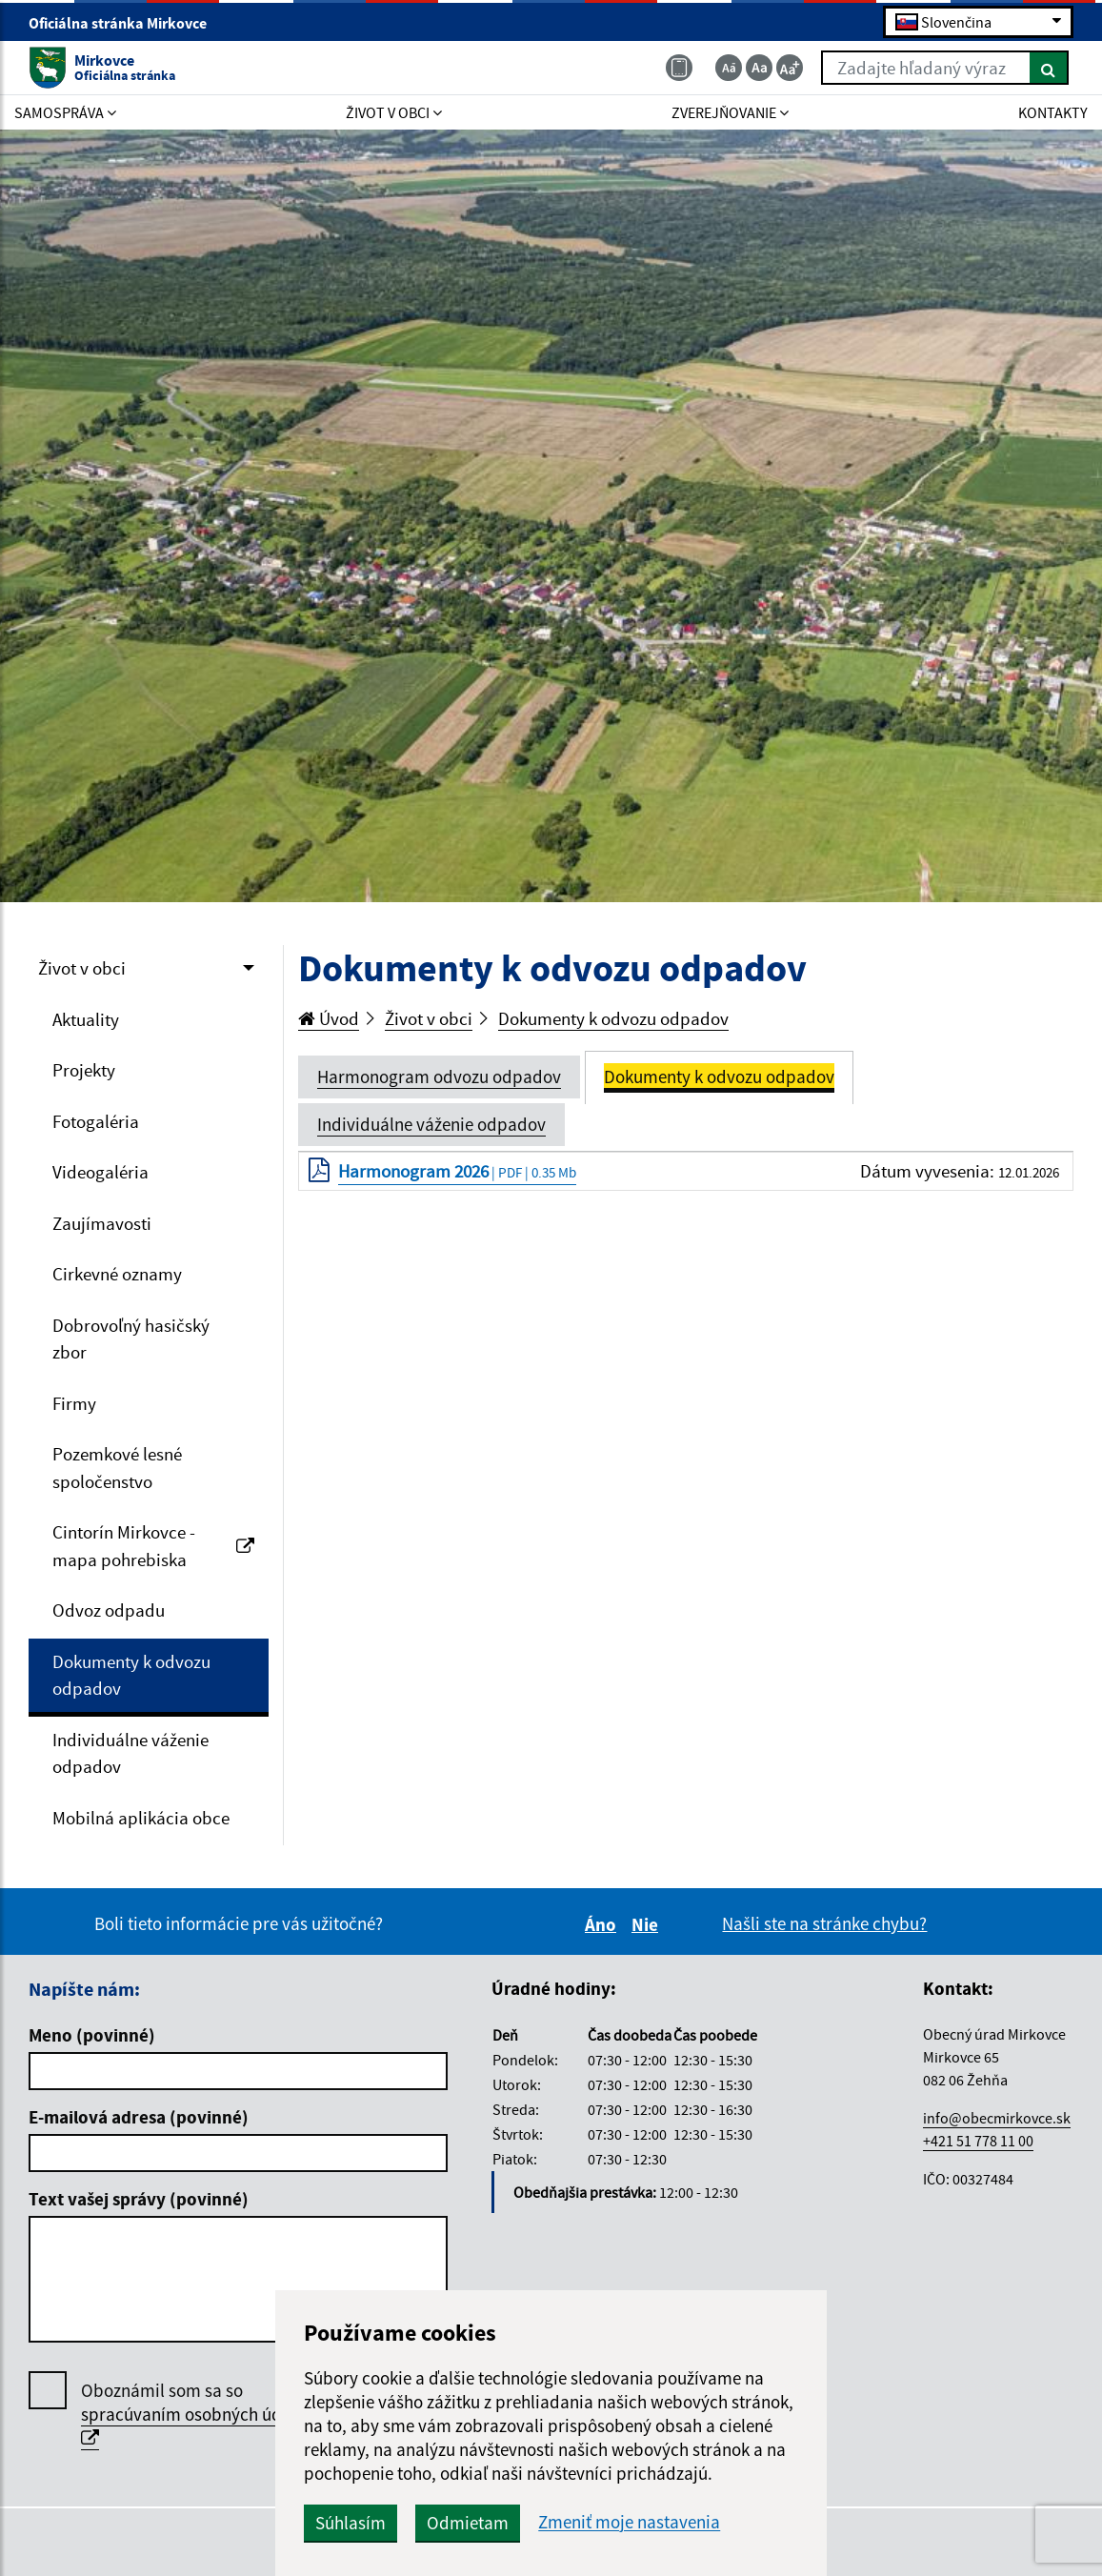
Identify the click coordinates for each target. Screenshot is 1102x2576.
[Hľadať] (1049, 67)
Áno (603, 1924)
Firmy (74, 1403)
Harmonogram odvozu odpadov (439, 1076)
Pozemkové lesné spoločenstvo (117, 1467)
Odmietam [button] (468, 2522)
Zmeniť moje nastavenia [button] (629, 2522)
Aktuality (85, 1019)
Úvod (328, 1018)
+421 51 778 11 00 (978, 2140)
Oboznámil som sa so (197, 2414)
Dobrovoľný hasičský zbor (131, 1339)
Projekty (83, 1069)
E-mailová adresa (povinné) (139, 2116)
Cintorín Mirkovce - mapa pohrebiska (153, 1545)
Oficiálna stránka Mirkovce (126, 22)
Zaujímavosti (101, 1223)
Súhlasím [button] (350, 2522)
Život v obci (82, 967)
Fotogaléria (95, 1121)
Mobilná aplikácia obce (141, 1817)
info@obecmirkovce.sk (997, 2117)
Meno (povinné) (92, 2034)
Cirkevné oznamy (117, 1273)
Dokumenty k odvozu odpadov (131, 1675)
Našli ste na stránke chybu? (824, 1923)
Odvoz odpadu (108, 1610)
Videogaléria (100, 1171)
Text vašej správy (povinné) (139, 2198)
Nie (647, 1924)
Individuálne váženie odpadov (130, 1753)
